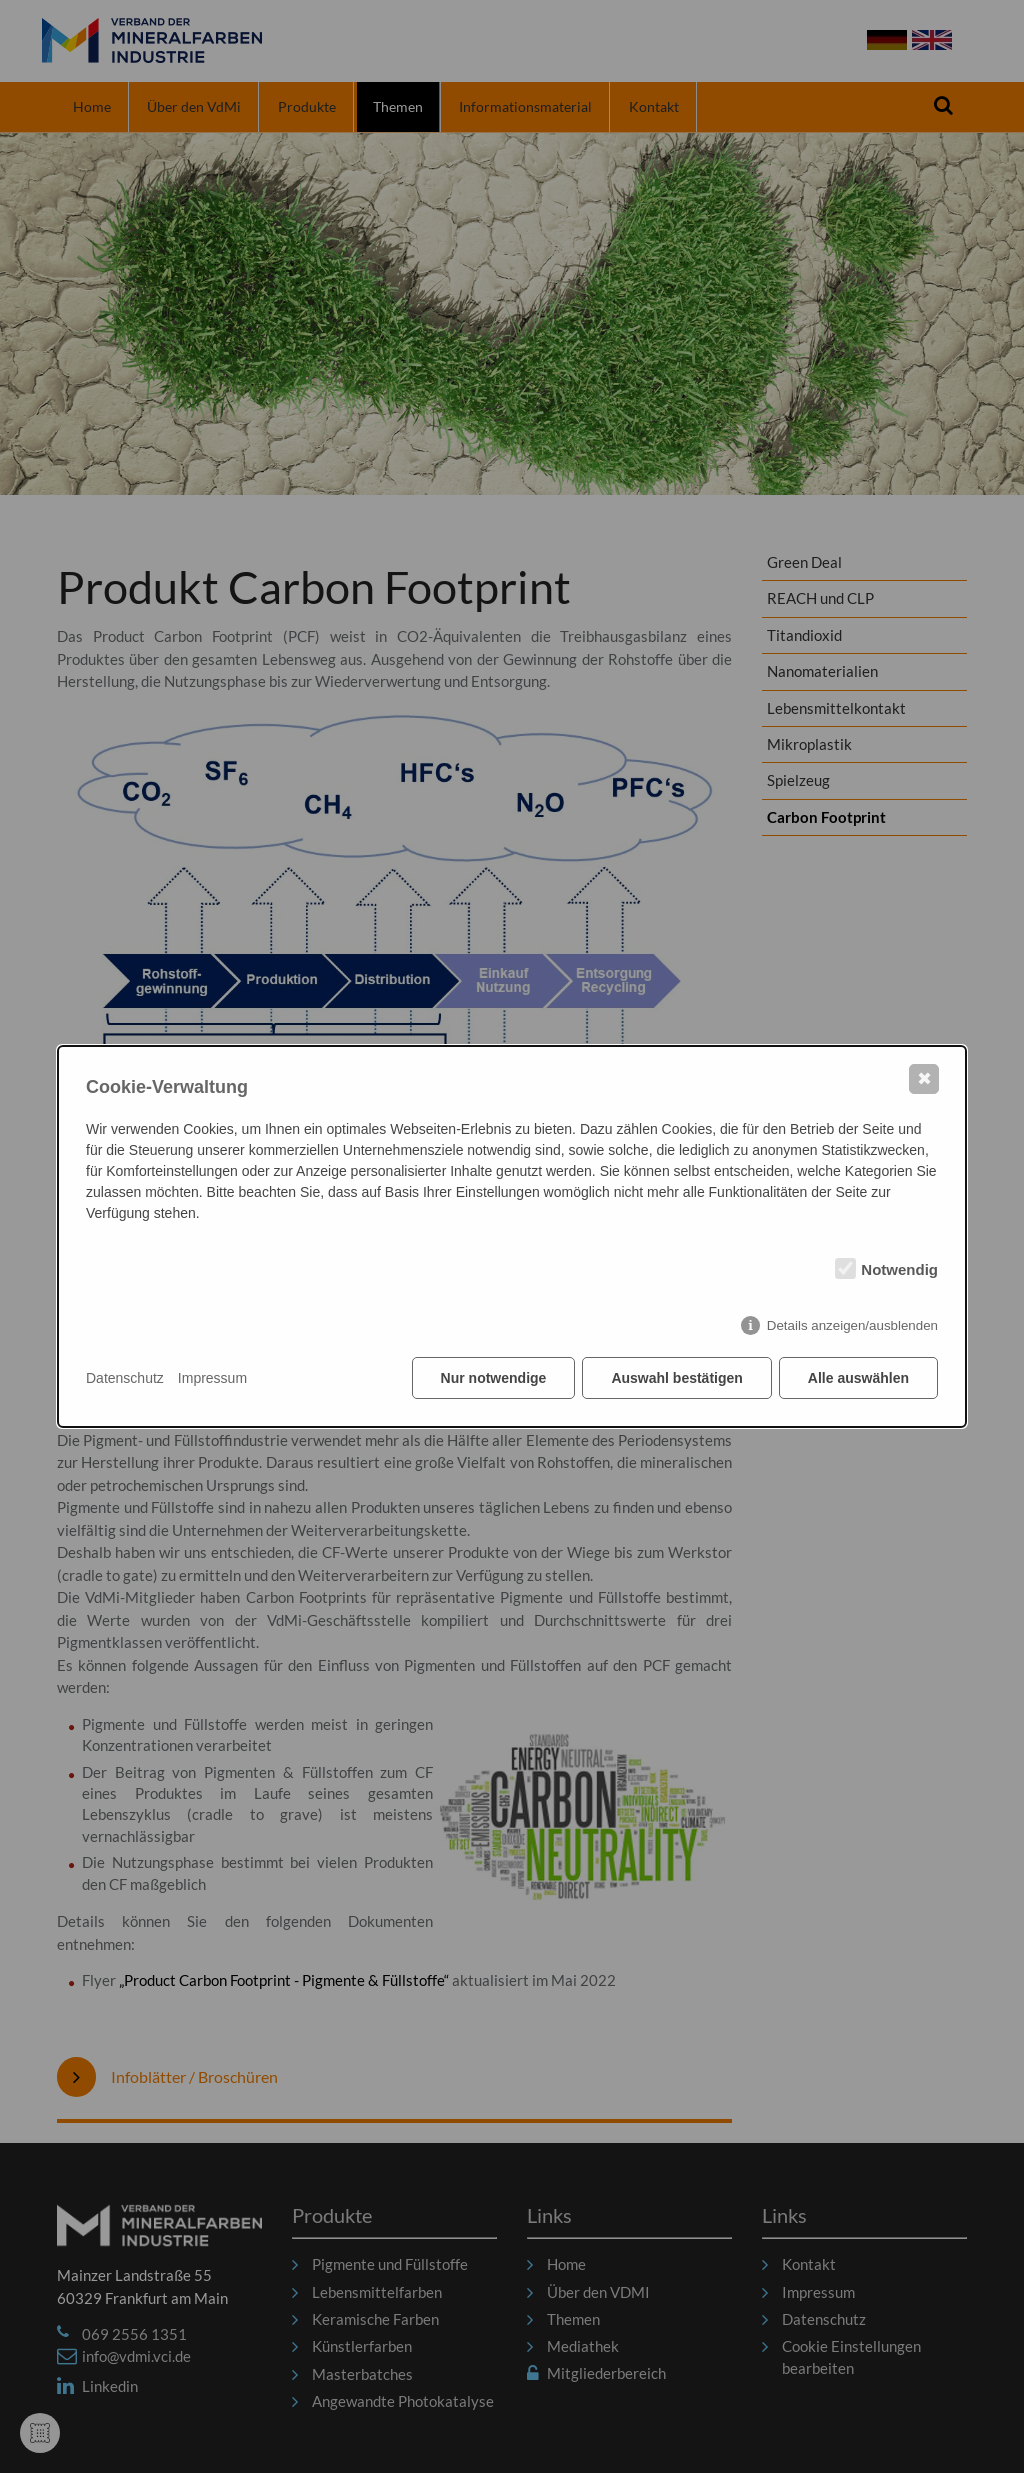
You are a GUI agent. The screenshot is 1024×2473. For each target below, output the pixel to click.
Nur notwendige (494, 1378)
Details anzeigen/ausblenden (852, 1325)
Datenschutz (125, 1378)
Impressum (212, 1378)
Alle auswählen (858, 1378)
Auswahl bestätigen (676, 1378)
